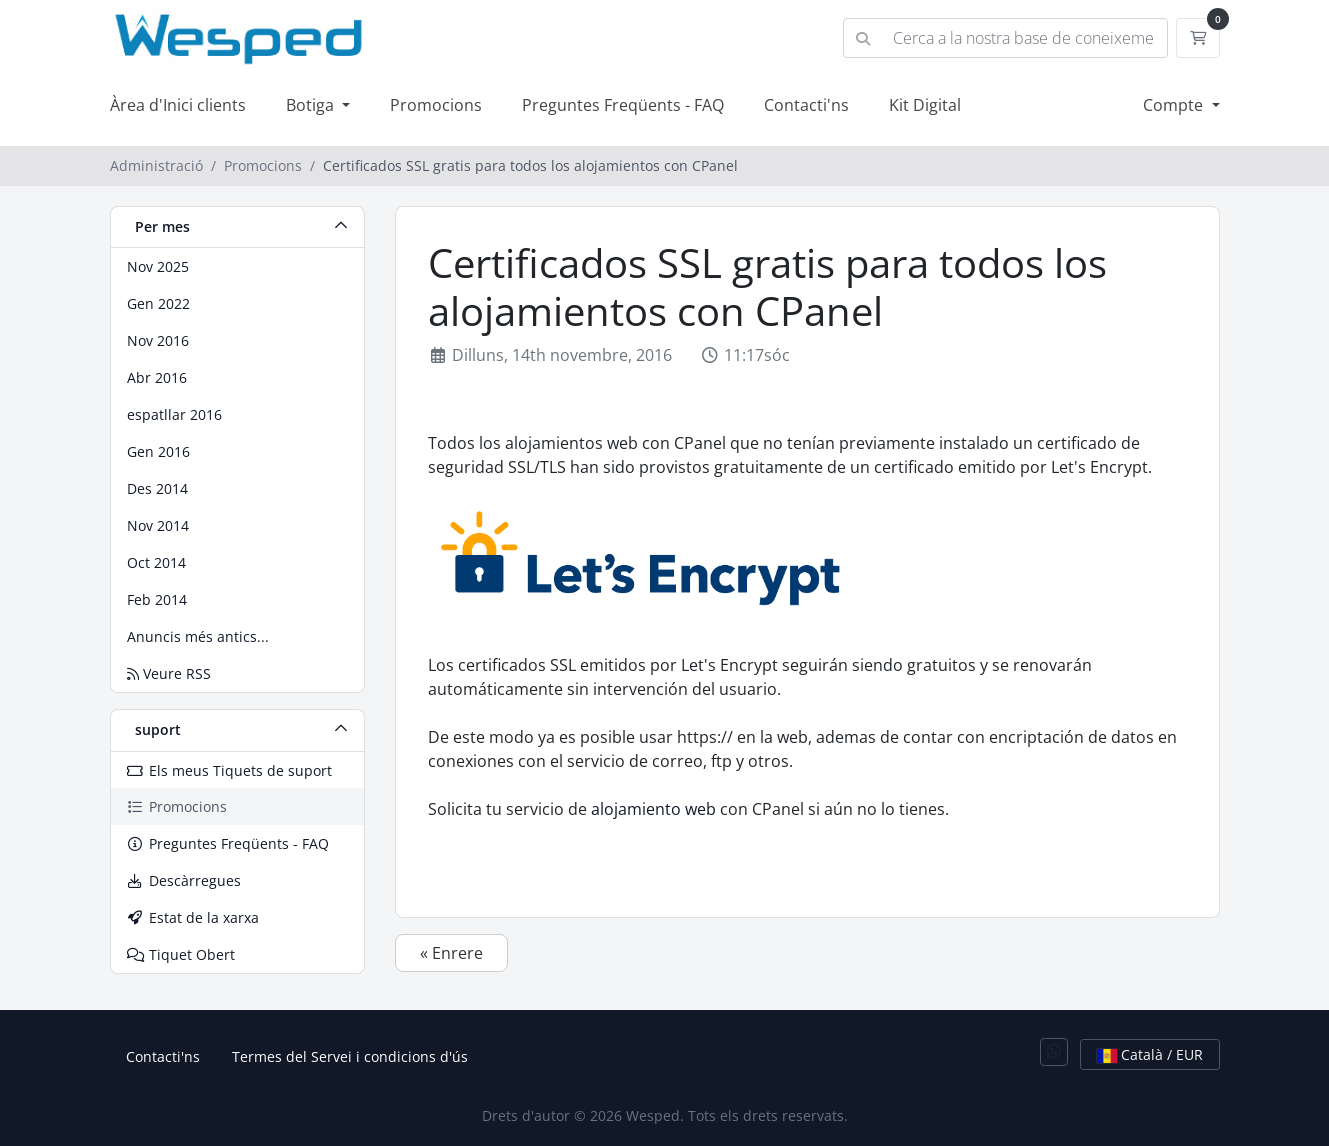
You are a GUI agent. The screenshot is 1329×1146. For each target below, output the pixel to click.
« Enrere (451, 953)
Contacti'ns (806, 105)
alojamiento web (653, 809)
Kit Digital (925, 105)
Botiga (312, 105)
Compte (1175, 105)
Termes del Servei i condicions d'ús (350, 1056)
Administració (156, 165)
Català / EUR (1150, 1054)
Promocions (436, 105)
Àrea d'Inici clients (178, 105)
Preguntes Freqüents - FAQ (623, 105)
